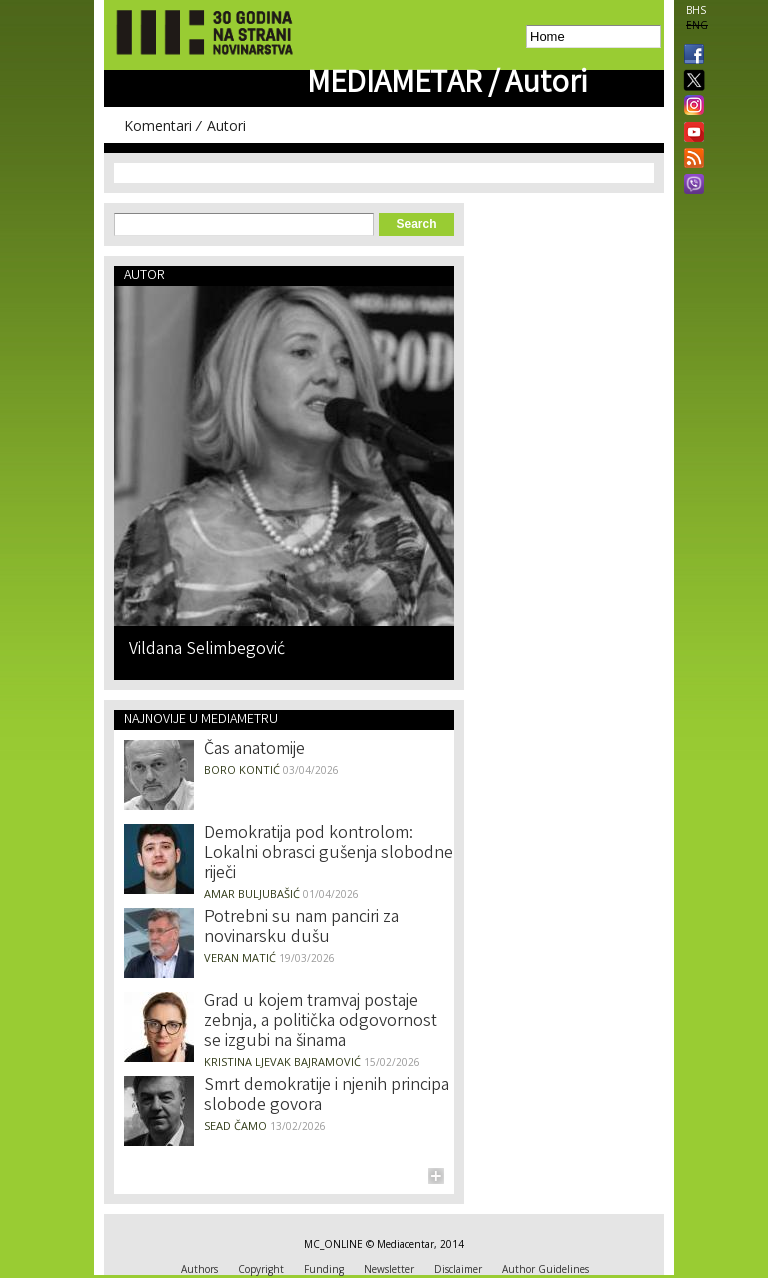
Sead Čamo (235, 1125)
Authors (199, 1269)
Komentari (158, 125)
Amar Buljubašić (252, 893)
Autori (226, 125)
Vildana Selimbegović (207, 648)
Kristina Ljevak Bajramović (282, 1061)
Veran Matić (240, 957)
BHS (696, 10)
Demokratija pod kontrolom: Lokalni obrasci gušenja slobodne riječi (328, 854)
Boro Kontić (242, 769)
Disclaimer (458, 1269)
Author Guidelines (545, 1269)
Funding (324, 1269)
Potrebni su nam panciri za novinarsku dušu (301, 928)
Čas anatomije (254, 750)
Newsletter (389, 1269)
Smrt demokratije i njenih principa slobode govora (326, 1096)
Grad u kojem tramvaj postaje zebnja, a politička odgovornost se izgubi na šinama (320, 1022)
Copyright (261, 1269)
